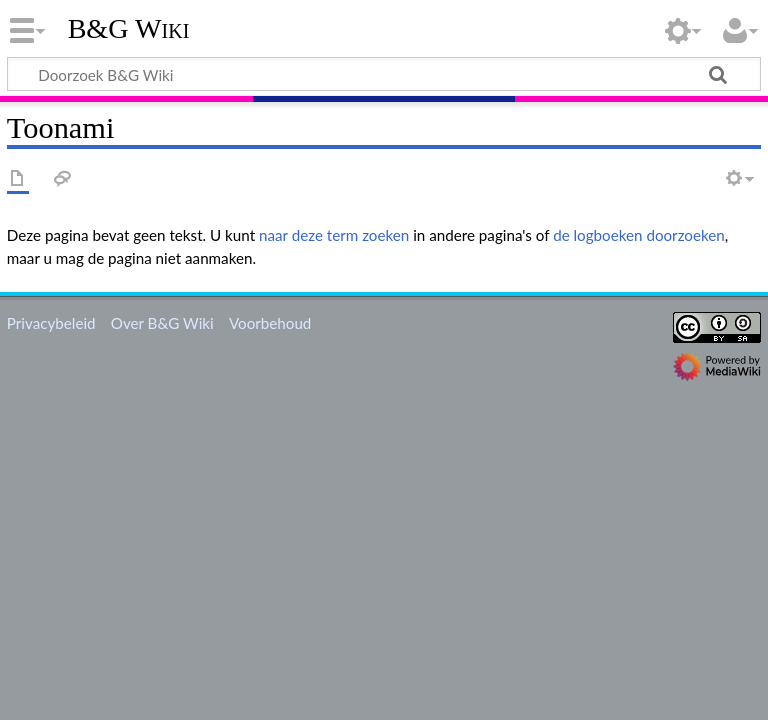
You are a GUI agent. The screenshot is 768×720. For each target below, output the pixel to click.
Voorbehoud (270, 323)
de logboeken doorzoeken (639, 235)
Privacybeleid (51, 323)
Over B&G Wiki (162, 323)
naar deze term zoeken (334, 235)
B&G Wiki (129, 29)
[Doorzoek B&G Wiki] (384, 74)
